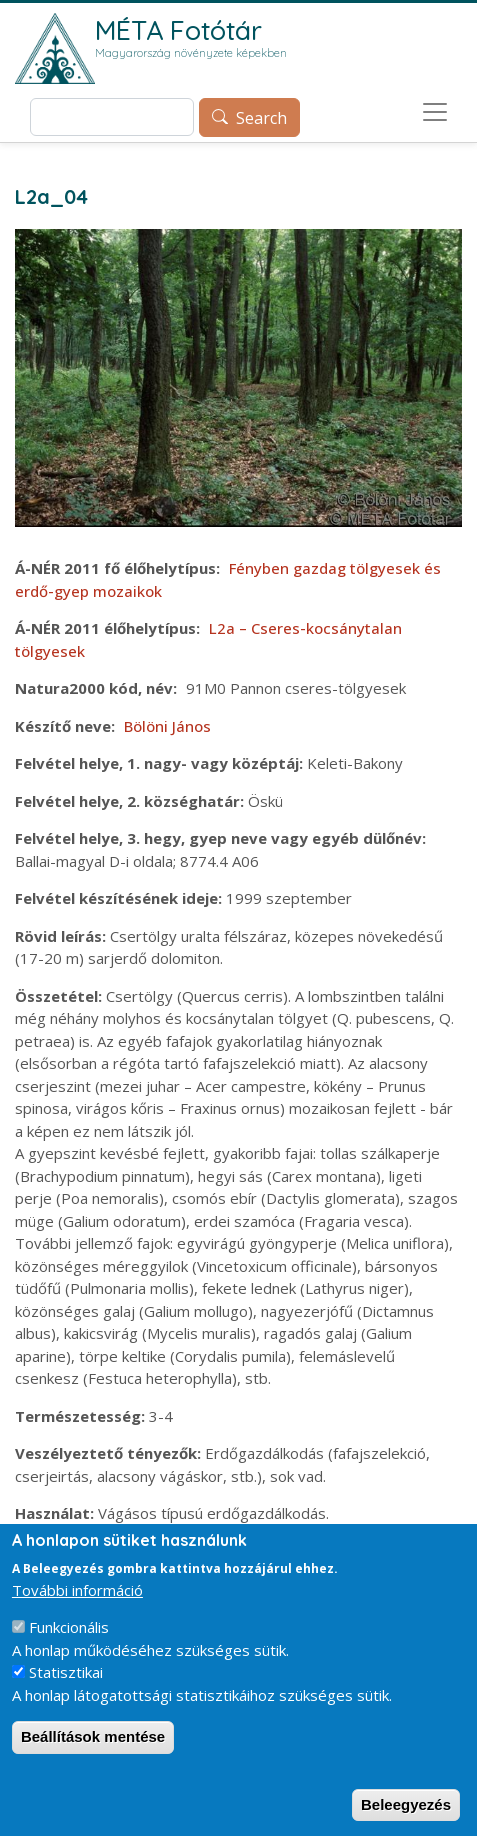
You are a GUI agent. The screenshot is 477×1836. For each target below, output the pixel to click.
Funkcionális (69, 1636)
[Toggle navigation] (435, 112)
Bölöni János (167, 726)
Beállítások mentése (93, 1745)
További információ (77, 1598)
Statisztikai (66, 1681)
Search (261, 118)
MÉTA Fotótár (178, 30)
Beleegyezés (406, 1812)
